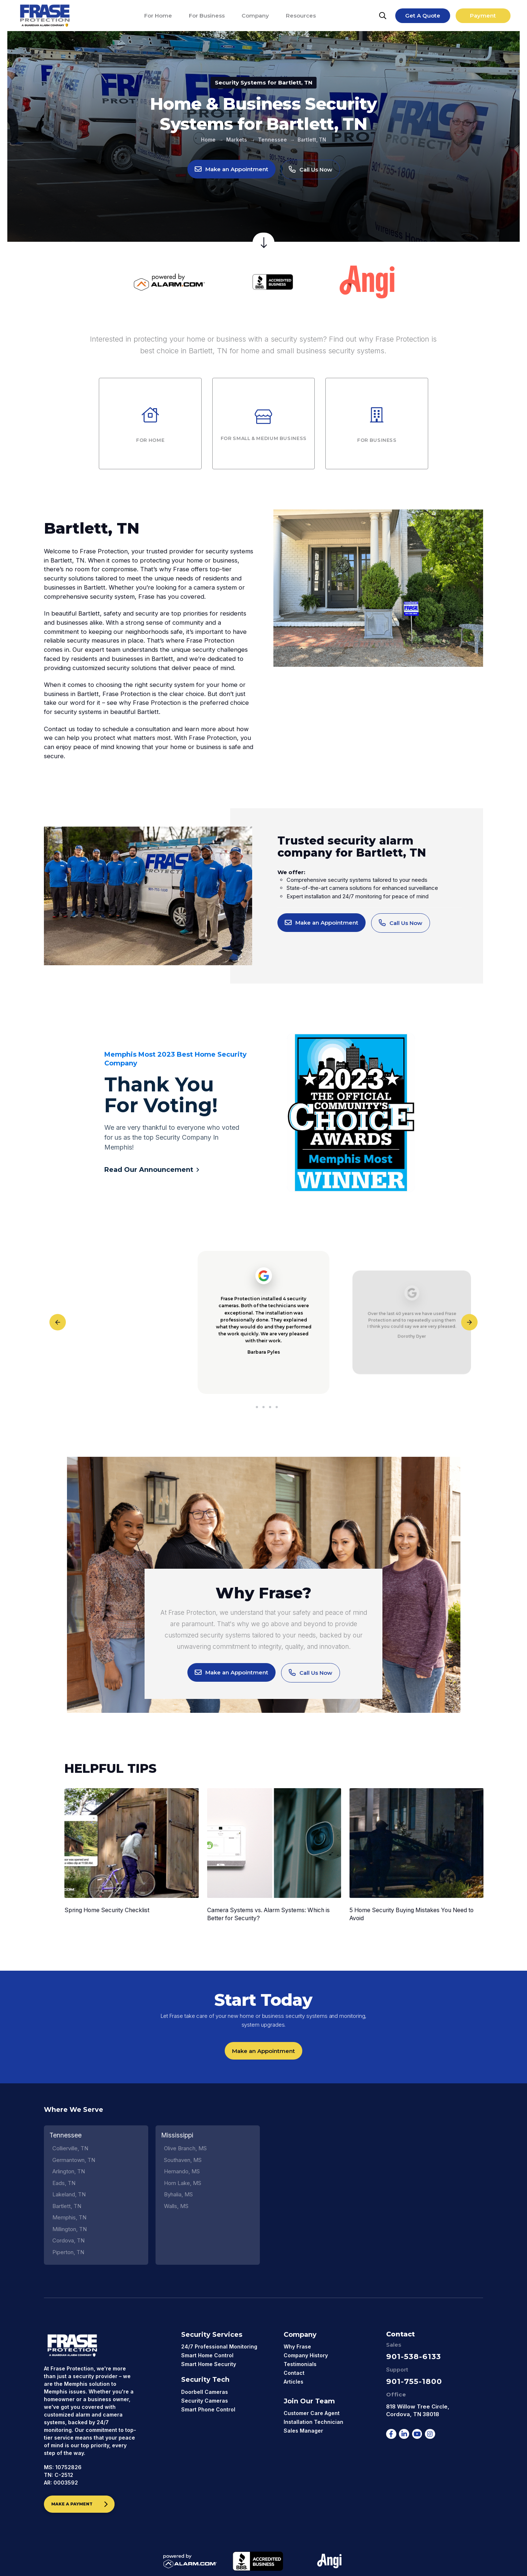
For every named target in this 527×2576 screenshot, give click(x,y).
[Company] (255, 15)
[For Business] (207, 15)
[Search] (383, 15)
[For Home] (158, 15)
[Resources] (301, 15)
